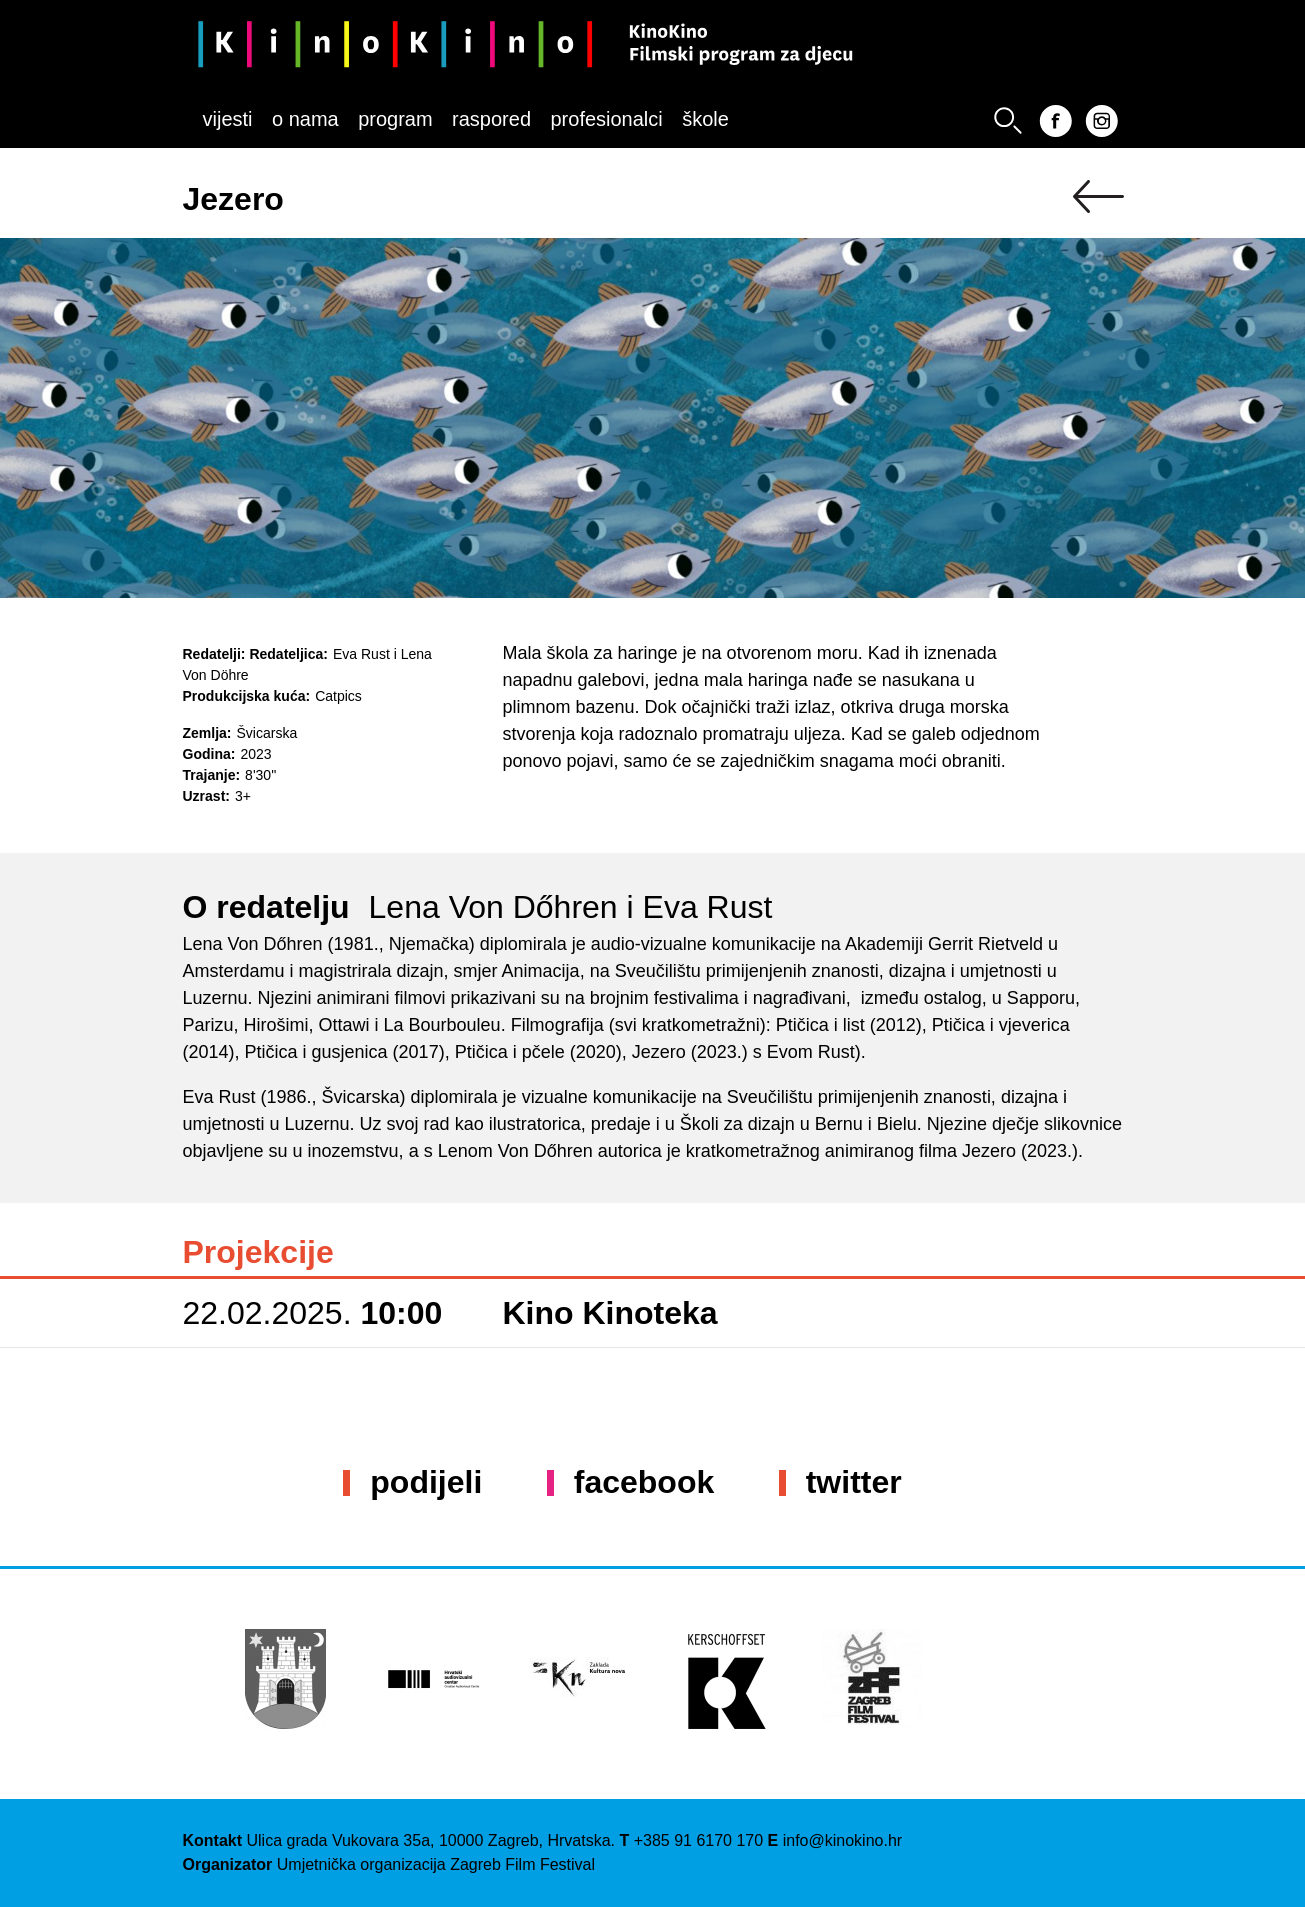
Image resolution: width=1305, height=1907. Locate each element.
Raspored (491, 119)
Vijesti (228, 119)
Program (395, 119)
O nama (305, 119)
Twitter (854, 1482)
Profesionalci (606, 119)
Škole (705, 119)
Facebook (644, 1482)
